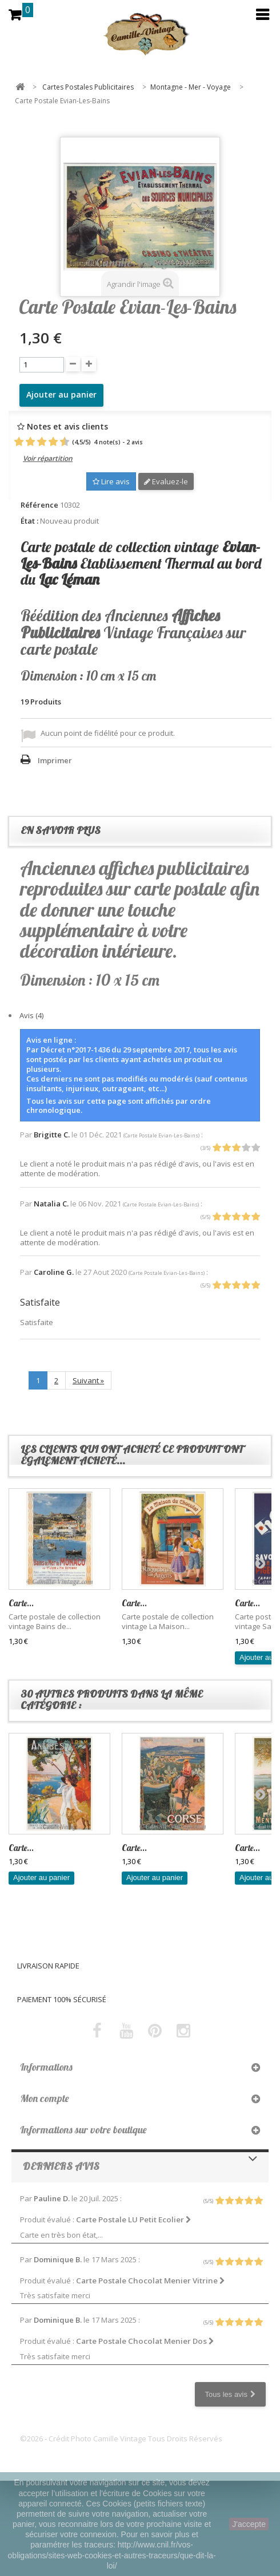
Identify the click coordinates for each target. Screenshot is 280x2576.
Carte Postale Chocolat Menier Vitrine (150, 2280)
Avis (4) (31, 1015)
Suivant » (88, 1380)
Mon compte (44, 2098)
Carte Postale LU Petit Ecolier (133, 2219)
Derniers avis (61, 2166)
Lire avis (111, 481)
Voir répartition (48, 458)
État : (29, 521)
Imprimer (55, 760)
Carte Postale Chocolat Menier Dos (145, 2341)
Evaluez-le (166, 481)
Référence (39, 505)
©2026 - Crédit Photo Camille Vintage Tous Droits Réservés (121, 2438)
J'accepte (249, 2524)
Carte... (21, 1603)
